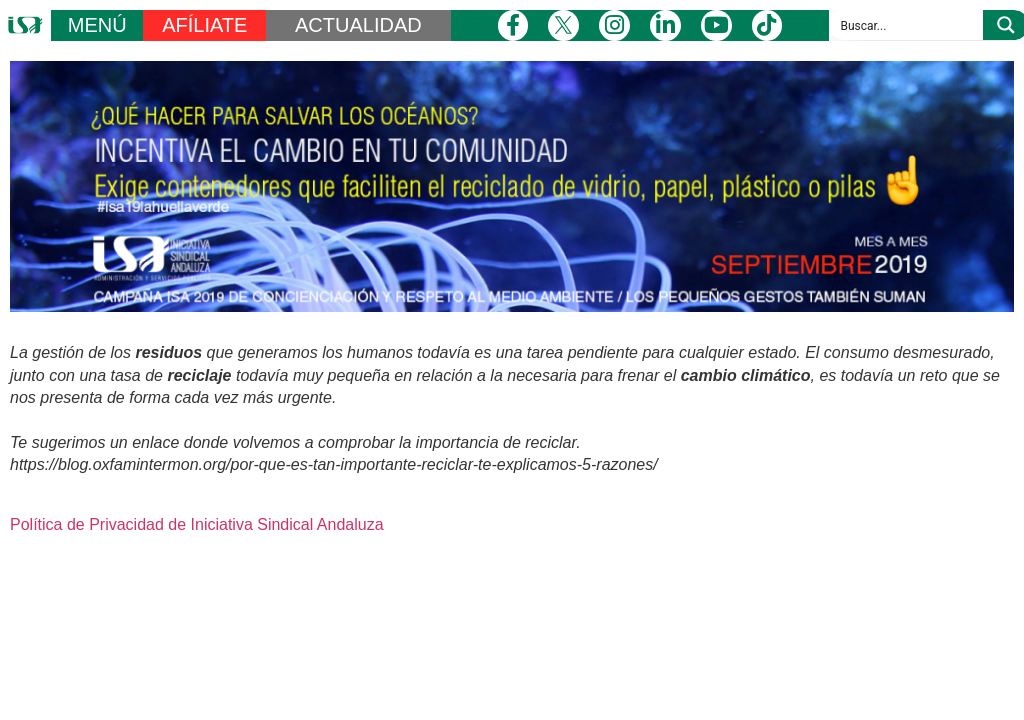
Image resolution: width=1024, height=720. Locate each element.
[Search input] (907, 25)
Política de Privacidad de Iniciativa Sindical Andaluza (197, 524)
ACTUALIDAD (358, 25)
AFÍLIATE (204, 25)
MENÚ (97, 25)
